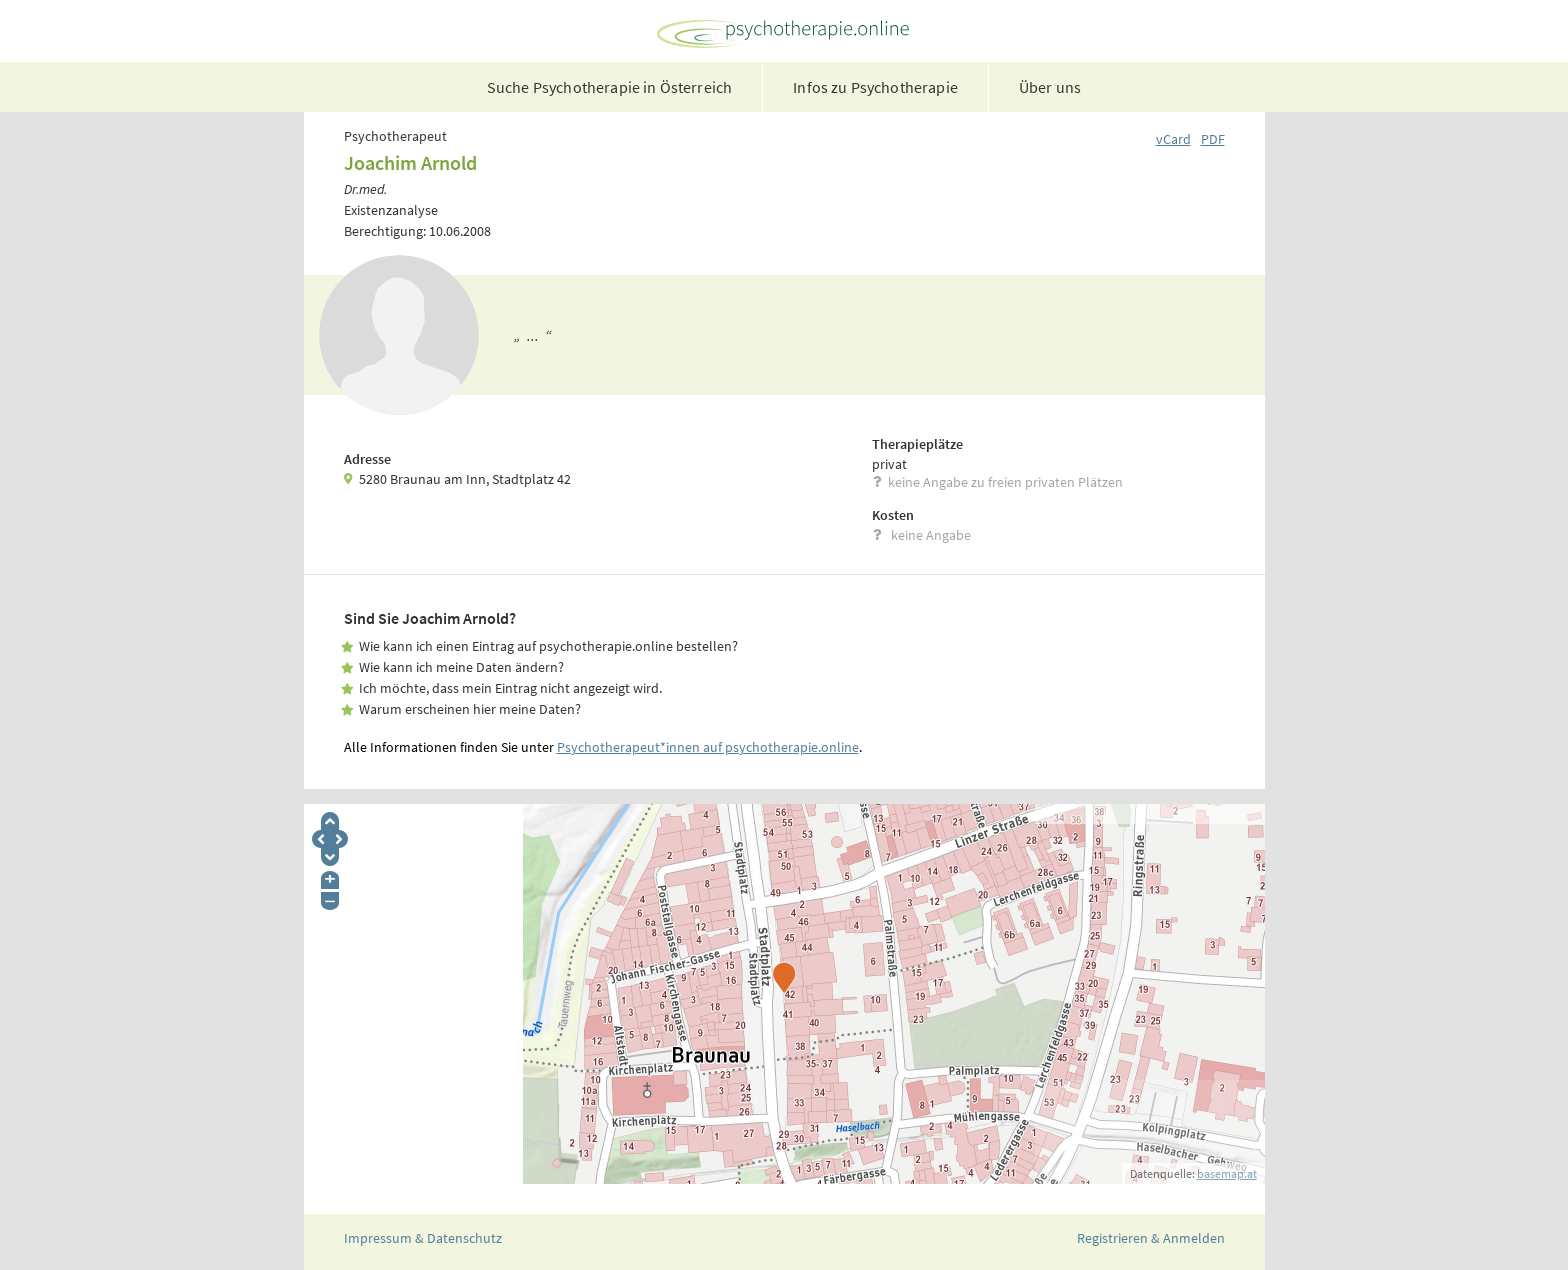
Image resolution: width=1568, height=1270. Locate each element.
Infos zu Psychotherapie (875, 87)
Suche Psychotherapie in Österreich (609, 87)
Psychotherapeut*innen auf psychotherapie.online (708, 747)
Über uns (1050, 87)
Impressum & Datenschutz (423, 1238)
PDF (1213, 139)
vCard (1173, 139)
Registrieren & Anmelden (1151, 1238)
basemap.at (1227, 1173)
